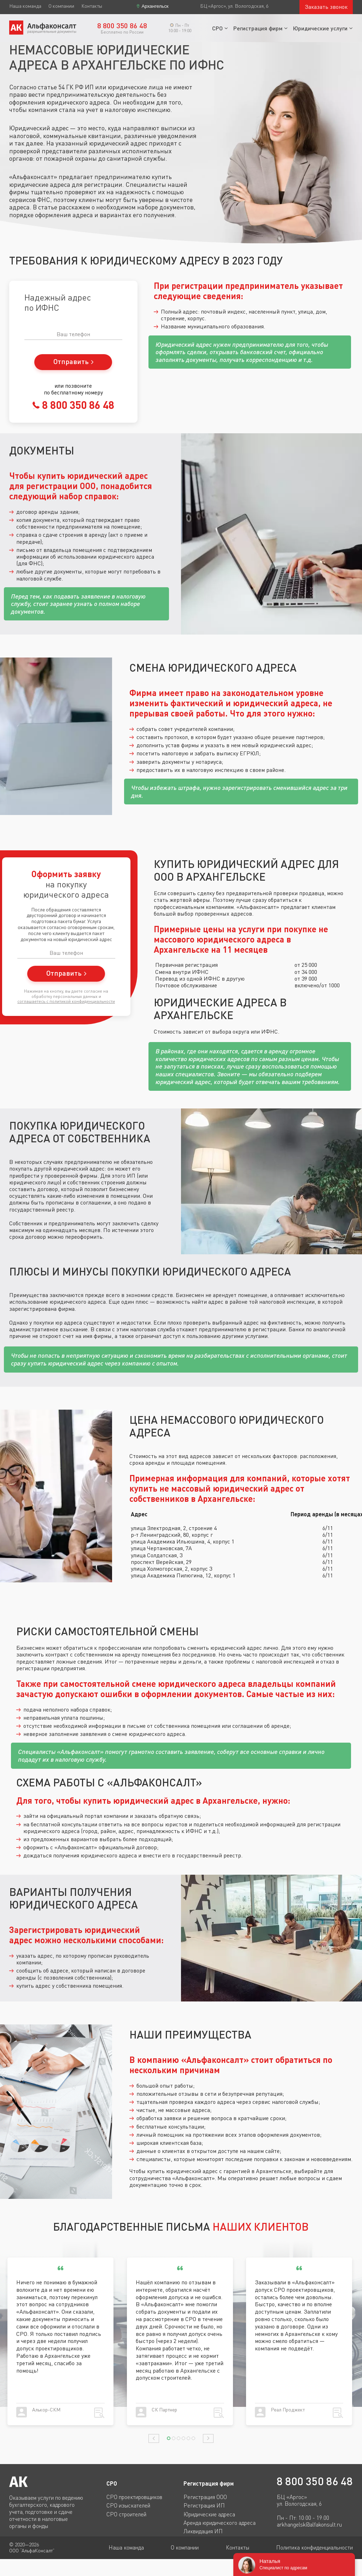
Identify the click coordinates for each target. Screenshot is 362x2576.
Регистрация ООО (205, 2496)
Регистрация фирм (257, 28)
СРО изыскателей (128, 2505)
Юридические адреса (209, 2514)
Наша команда (25, 6)
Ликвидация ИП (203, 2531)
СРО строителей (126, 2514)
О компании (61, 6)
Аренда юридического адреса (219, 2522)
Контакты (91, 6)
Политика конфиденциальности (314, 2547)
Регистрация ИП (204, 2505)
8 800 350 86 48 (77, 404)
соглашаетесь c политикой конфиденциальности (66, 1001)
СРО (217, 28)
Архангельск (154, 6)
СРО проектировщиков (134, 2496)
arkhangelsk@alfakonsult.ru (309, 2524)
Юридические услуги (320, 28)
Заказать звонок (326, 6)
